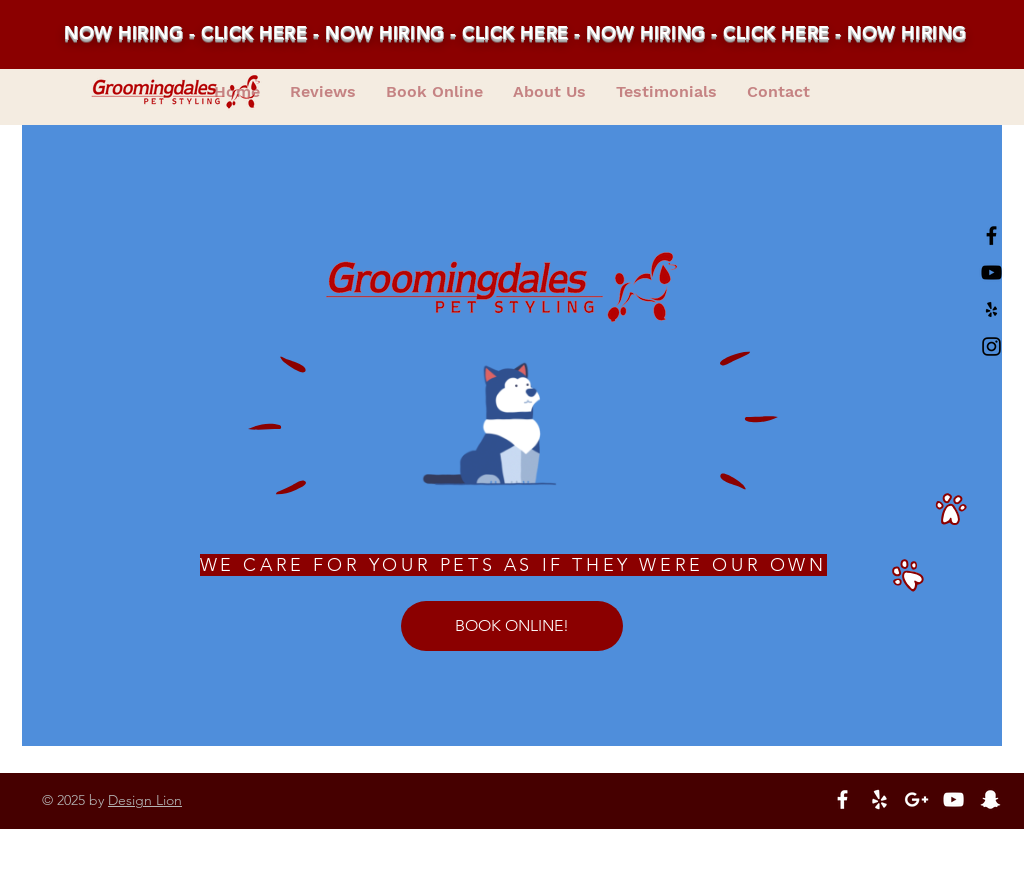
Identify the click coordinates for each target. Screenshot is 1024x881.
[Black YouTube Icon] (991, 272)
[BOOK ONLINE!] (512, 626)
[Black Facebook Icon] (991, 235)
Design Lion (145, 800)
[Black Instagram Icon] (991, 346)
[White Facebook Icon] (842, 799)
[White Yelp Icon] (879, 799)
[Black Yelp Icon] (991, 309)
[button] (666, 92)
